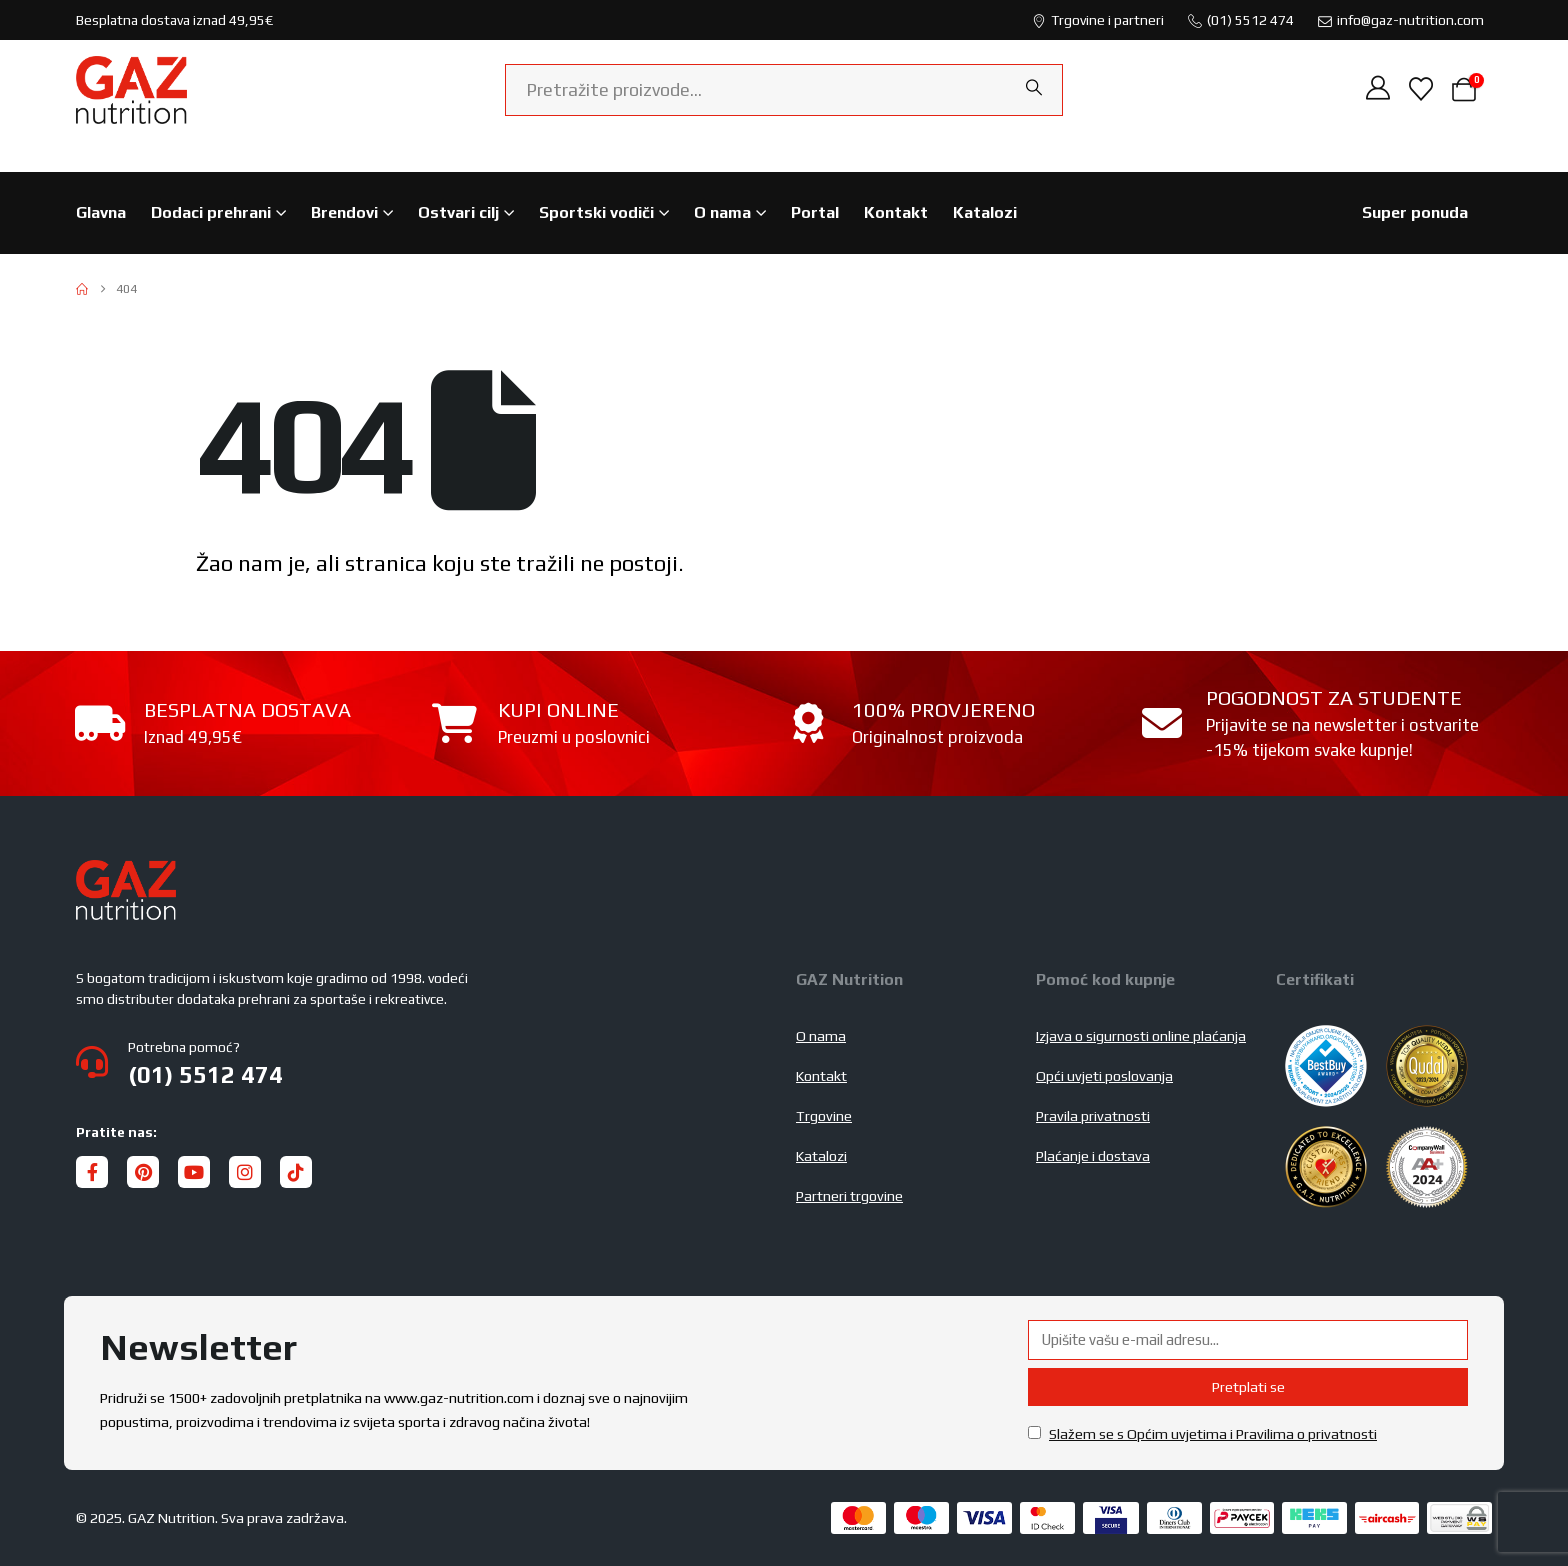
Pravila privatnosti (1093, 1116)
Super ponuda (1415, 212)
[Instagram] (245, 1172)
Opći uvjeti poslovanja (1104, 1076)
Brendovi (344, 212)
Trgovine (824, 1116)
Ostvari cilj (458, 212)
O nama (722, 212)
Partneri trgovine (849, 1196)
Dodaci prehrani (211, 212)
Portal (815, 212)
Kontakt (896, 212)
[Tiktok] (296, 1172)
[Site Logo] (131, 90)
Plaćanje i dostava (1093, 1156)
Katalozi (985, 212)
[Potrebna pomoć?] (424, 1062)
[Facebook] (92, 1172)
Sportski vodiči (596, 212)
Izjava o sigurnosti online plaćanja (1141, 1036)
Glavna (101, 212)
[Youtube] (194, 1172)
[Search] (1034, 88)
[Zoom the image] (126, 872)
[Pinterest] (143, 1172)
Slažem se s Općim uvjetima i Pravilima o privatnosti (1213, 1434)
